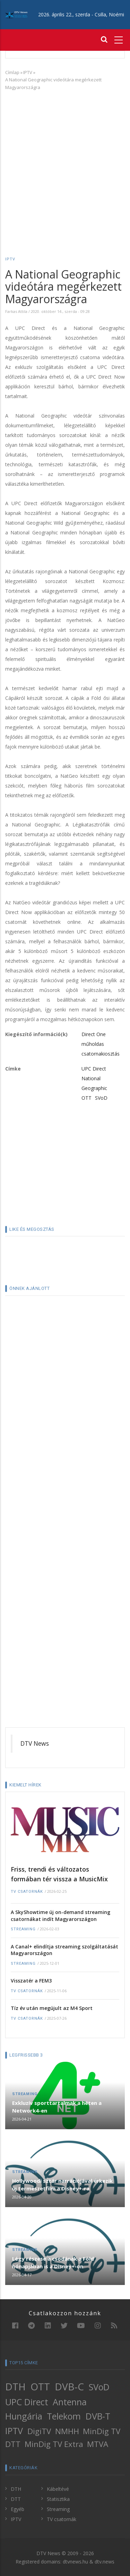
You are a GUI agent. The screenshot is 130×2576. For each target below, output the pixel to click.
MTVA (97, 2444)
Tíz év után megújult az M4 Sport (52, 2008)
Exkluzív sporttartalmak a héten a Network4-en (57, 2106)
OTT (86, 1098)
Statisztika (58, 2499)
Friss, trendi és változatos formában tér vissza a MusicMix (59, 1874)
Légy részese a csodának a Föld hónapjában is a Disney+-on (53, 2262)
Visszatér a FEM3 (31, 1980)
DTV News (34, 1743)
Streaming (23, 1929)
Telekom (64, 2416)
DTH (15, 2386)
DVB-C (69, 2386)
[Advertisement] (65, 163)
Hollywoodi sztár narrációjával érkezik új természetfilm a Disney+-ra (62, 2184)
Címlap (12, 72)
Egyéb (17, 2509)
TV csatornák (27, 1891)
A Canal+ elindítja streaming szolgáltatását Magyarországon (64, 1950)
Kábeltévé (58, 2489)
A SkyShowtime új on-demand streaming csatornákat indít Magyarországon (60, 1915)
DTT (12, 2444)
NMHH (67, 2431)
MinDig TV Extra (54, 2444)
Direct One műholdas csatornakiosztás (100, 1044)
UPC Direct (93, 1068)
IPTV (27, 72)
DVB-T (98, 2416)
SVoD (101, 1098)
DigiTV (39, 2431)
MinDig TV (101, 2431)
